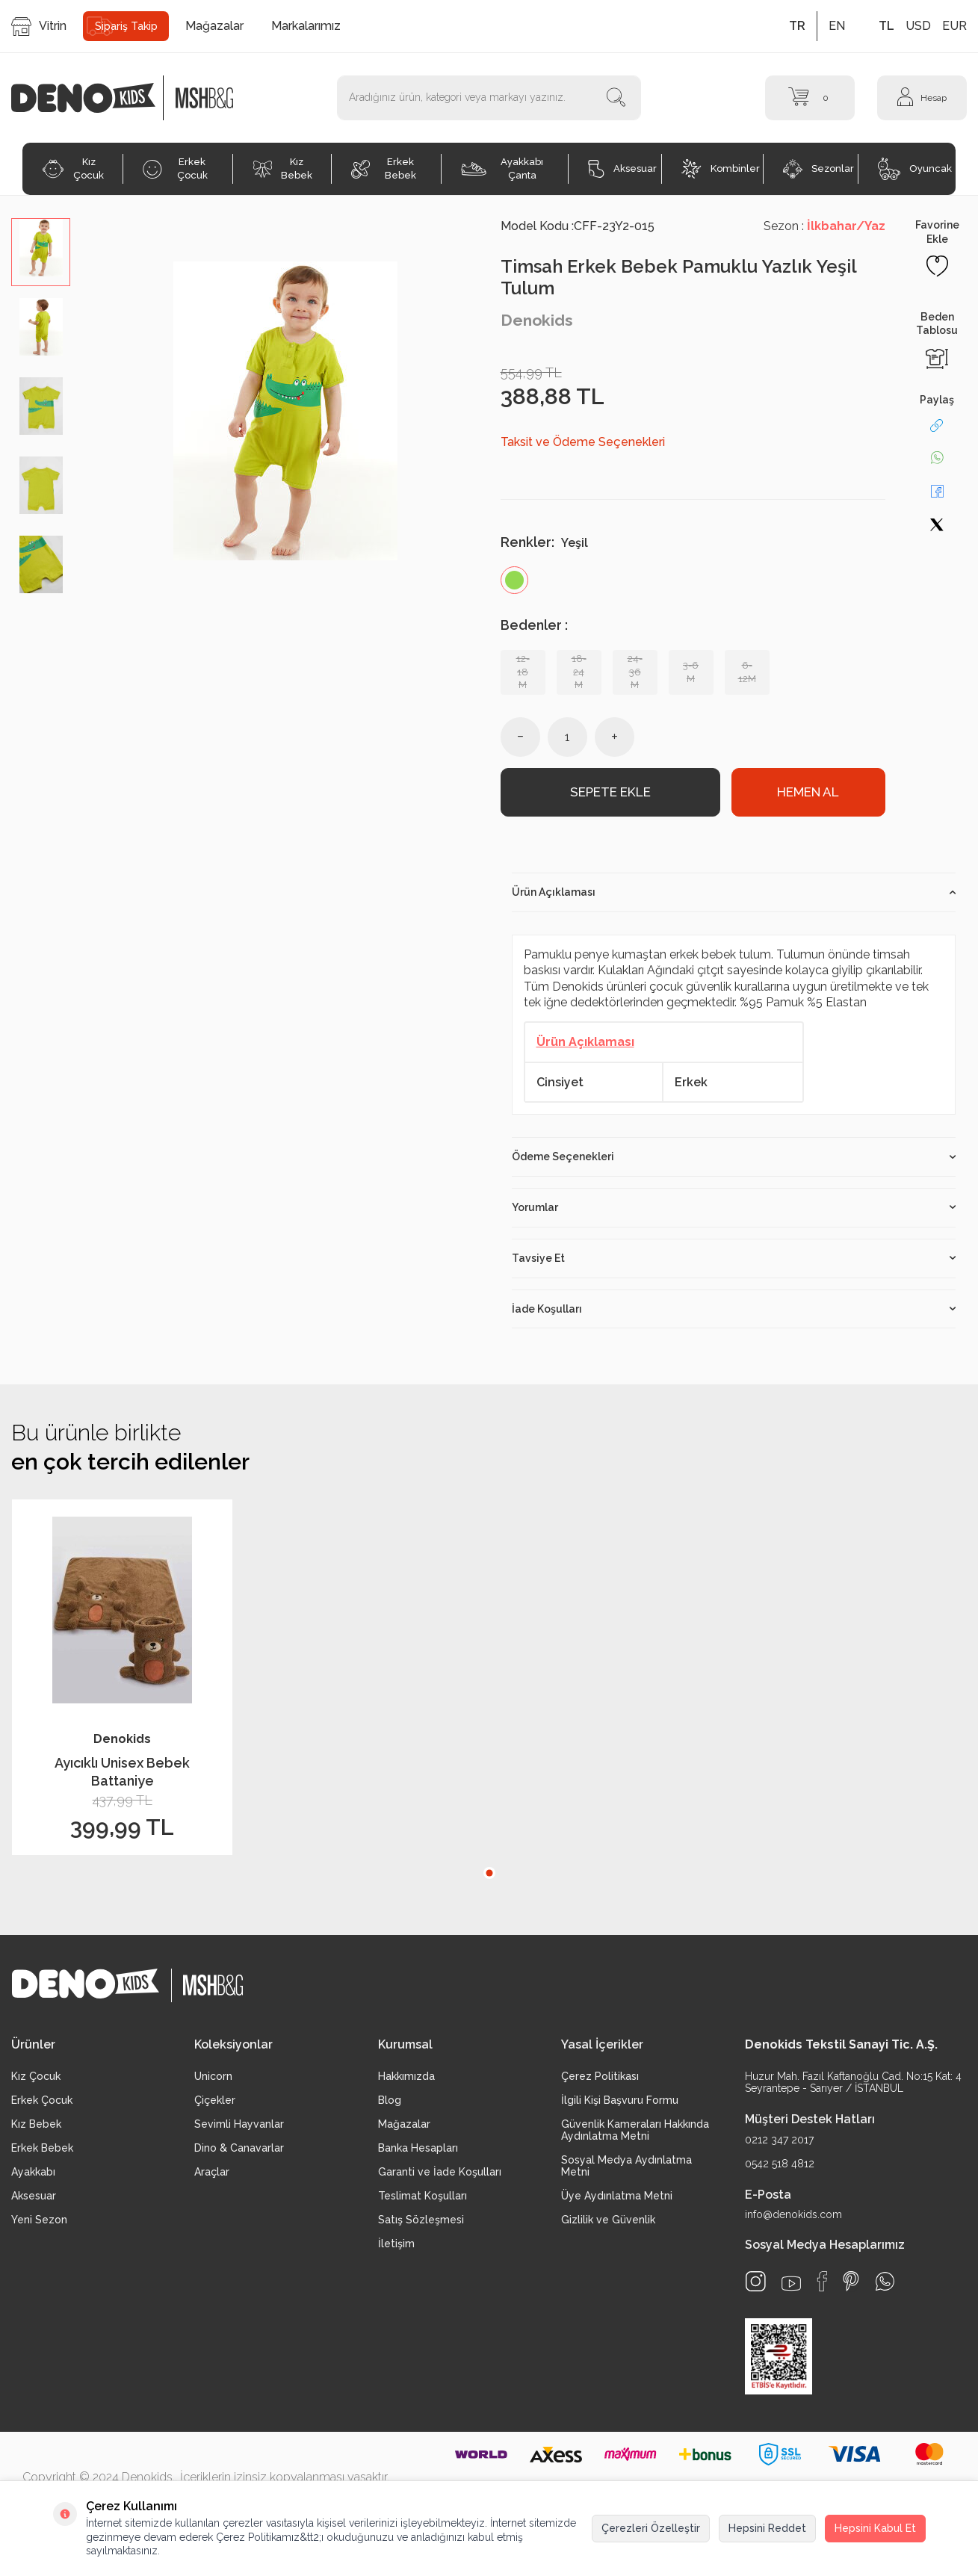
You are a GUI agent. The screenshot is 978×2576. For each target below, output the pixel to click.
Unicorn (213, 2080)
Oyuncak (915, 169)
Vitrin (38, 26)
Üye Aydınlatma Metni (616, 2199)
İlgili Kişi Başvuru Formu (619, 2104)
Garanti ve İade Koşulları (439, 2176)
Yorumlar (734, 1211)
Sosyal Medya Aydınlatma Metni (626, 2170)
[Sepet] (810, 97)
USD (918, 26)
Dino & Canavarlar (239, 2152)
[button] (489, 1876)
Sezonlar (818, 169)
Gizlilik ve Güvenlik (608, 2223)
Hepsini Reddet (767, 2528)
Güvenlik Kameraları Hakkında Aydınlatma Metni (635, 2134)
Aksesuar (622, 169)
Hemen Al (808, 794)
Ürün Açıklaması (734, 896)
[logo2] (204, 97)
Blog (389, 2104)
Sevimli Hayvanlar (239, 2128)
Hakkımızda (406, 2080)
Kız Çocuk (73, 168)
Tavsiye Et (734, 1261)
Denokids (537, 320)
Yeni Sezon (39, 2223)
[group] (285, 410)
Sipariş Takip (126, 26)
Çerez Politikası (600, 2080)
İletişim (396, 2247)
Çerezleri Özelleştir (650, 2528)
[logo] (91, 97)
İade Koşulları (734, 1312)
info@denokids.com (793, 2218)
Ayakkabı (33, 2176)
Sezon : (824, 226)
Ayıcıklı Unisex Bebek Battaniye (122, 1775)
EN (837, 26)
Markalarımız (306, 26)
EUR (954, 26)
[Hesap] (922, 97)
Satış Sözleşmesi (421, 2223)
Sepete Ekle (610, 794)
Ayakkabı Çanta (502, 168)
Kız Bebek (282, 168)
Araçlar (211, 2176)
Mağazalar (214, 26)
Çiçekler (214, 2104)
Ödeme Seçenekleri (734, 1160)
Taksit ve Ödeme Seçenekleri (583, 442)
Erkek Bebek (383, 168)
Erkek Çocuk (175, 168)
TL (886, 26)
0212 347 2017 (779, 2143)
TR (797, 26)
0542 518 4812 (779, 2167)
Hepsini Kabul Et (875, 2528)
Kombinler (720, 169)
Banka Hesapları (418, 2152)
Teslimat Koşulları (422, 2199)
